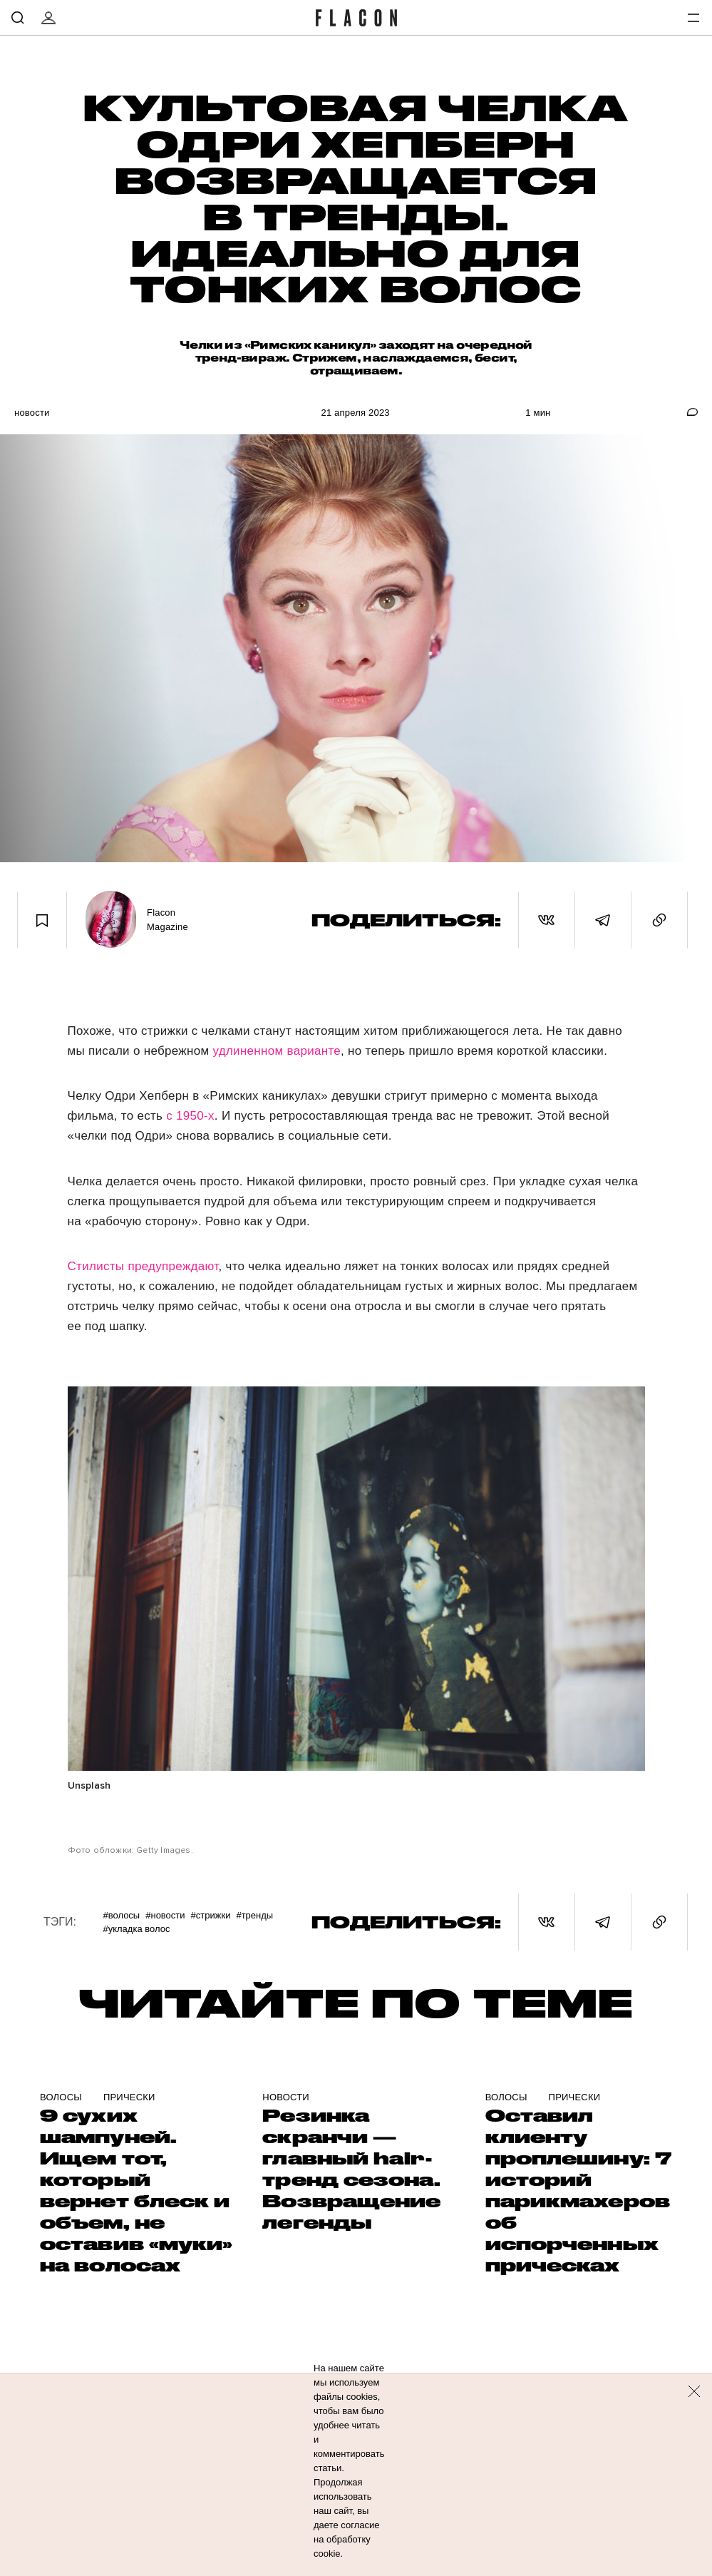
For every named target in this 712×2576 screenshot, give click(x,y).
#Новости (165, 1915)
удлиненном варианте (276, 1051)
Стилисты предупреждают (143, 1266)
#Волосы (121, 1915)
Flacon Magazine (167, 919)
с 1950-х (190, 1116)
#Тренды (254, 1915)
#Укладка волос (136, 1928)
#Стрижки (211, 1915)
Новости (32, 412)
